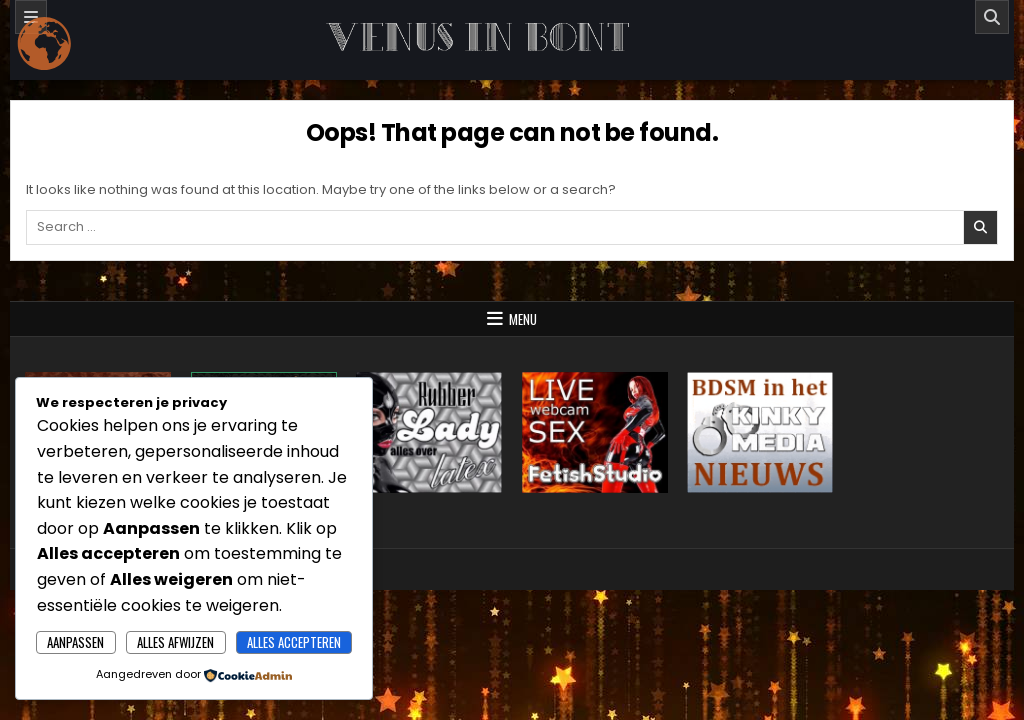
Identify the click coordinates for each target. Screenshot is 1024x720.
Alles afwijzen (175, 642)
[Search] (992, 17)
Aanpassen (75, 642)
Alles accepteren (294, 642)
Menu (523, 319)
